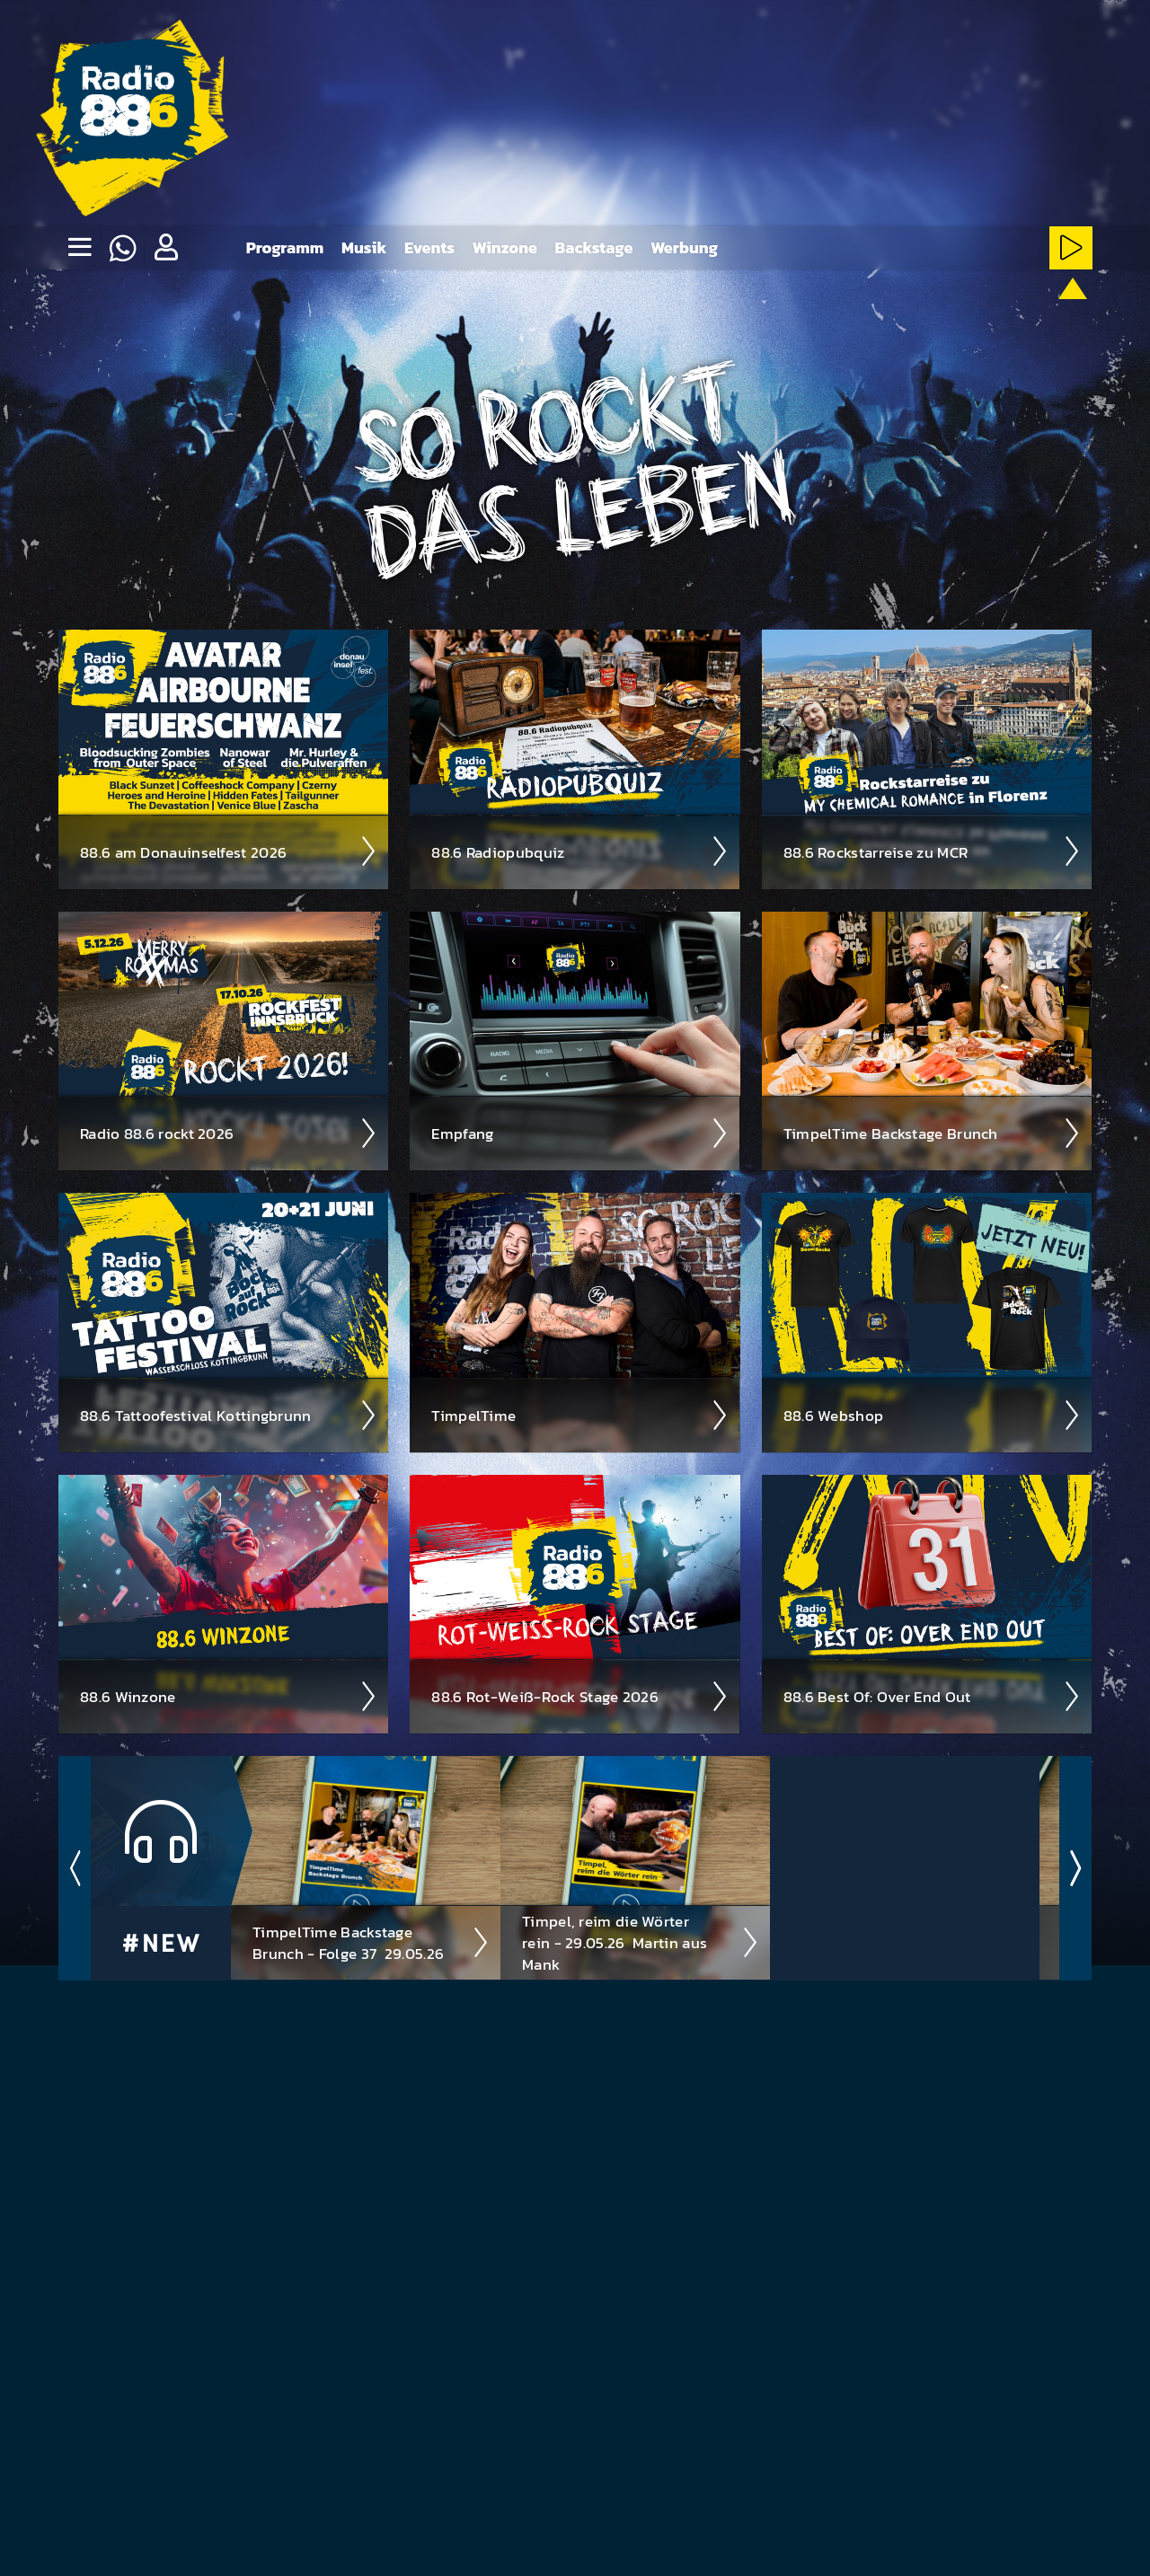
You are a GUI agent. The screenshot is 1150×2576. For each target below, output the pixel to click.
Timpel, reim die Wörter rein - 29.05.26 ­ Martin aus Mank (640, 1942)
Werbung (684, 247)
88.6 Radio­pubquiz (580, 851)
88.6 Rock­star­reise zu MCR (932, 851)
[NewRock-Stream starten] (960, 315)
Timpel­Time (580, 1415)
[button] (165, 247)
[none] (79, 247)
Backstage (594, 247)
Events (429, 247)
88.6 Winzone (228, 1696)
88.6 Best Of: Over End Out (932, 1696)
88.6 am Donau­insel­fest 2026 (228, 851)
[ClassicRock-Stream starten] (1014, 315)
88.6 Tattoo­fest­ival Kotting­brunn (228, 1415)
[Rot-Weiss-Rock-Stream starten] (906, 315)
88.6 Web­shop (932, 1415)
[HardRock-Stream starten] (851, 315)
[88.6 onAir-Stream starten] (1068, 313)
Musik (363, 247)
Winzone (505, 247)
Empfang (580, 1133)
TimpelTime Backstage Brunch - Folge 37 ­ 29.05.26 (371, 1941)
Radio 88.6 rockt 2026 (228, 1133)
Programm (285, 247)
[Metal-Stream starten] (796, 315)
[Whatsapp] (122, 247)
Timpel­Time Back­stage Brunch (932, 1133)
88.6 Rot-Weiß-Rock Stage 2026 (580, 1696)
